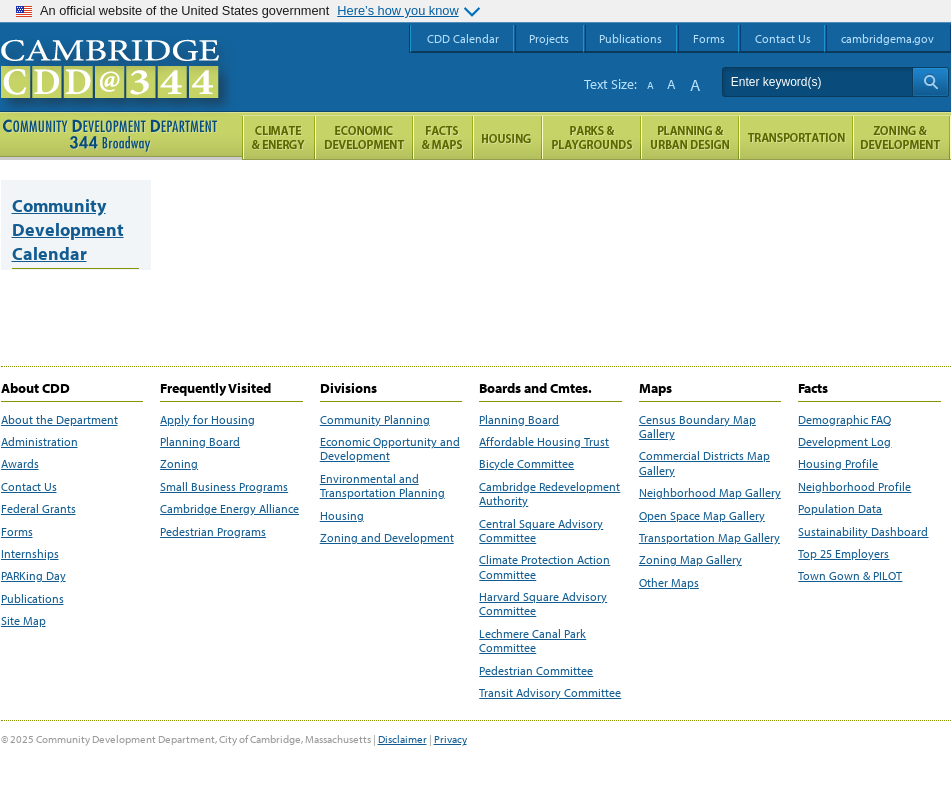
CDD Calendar (463, 38)
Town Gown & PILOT (850, 576)
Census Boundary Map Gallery (697, 427)
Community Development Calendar (68, 229)
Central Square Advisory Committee (541, 531)
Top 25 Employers (843, 554)
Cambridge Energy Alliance (229, 509)
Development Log (844, 442)
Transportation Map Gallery (709, 538)
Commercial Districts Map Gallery (704, 463)
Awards (20, 464)
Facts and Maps (443, 137)
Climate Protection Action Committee (544, 567)
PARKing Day (33, 576)
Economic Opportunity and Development (390, 449)
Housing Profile (838, 464)
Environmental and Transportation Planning (382, 486)
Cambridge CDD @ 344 (118, 89)
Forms (17, 532)
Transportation (796, 137)
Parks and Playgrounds (591, 137)
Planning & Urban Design (690, 137)
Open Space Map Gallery (702, 516)
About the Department (59, 420)
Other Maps (669, 583)
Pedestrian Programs (213, 532)
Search (930, 82)
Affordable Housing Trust (544, 442)
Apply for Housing (207, 420)
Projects (549, 38)
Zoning (179, 464)
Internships (30, 554)
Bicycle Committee (526, 464)
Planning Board (200, 442)
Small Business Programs (224, 487)
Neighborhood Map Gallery (710, 493)
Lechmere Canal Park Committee (532, 641)
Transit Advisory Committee (550, 693)
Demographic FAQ (844, 420)
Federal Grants (38, 509)
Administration (39, 442)
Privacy (450, 739)
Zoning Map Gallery (690, 560)
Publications (32, 599)
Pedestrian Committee (536, 671)
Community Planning (375, 420)
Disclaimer (402, 739)
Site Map (23, 621)
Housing (342, 516)
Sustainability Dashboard (863, 532)
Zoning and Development (387, 538)
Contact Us (29, 487)
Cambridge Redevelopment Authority (549, 494)
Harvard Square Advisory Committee (543, 604)
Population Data (840, 509)
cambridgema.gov (887, 38)
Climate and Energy (278, 137)
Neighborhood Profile (854, 487)
